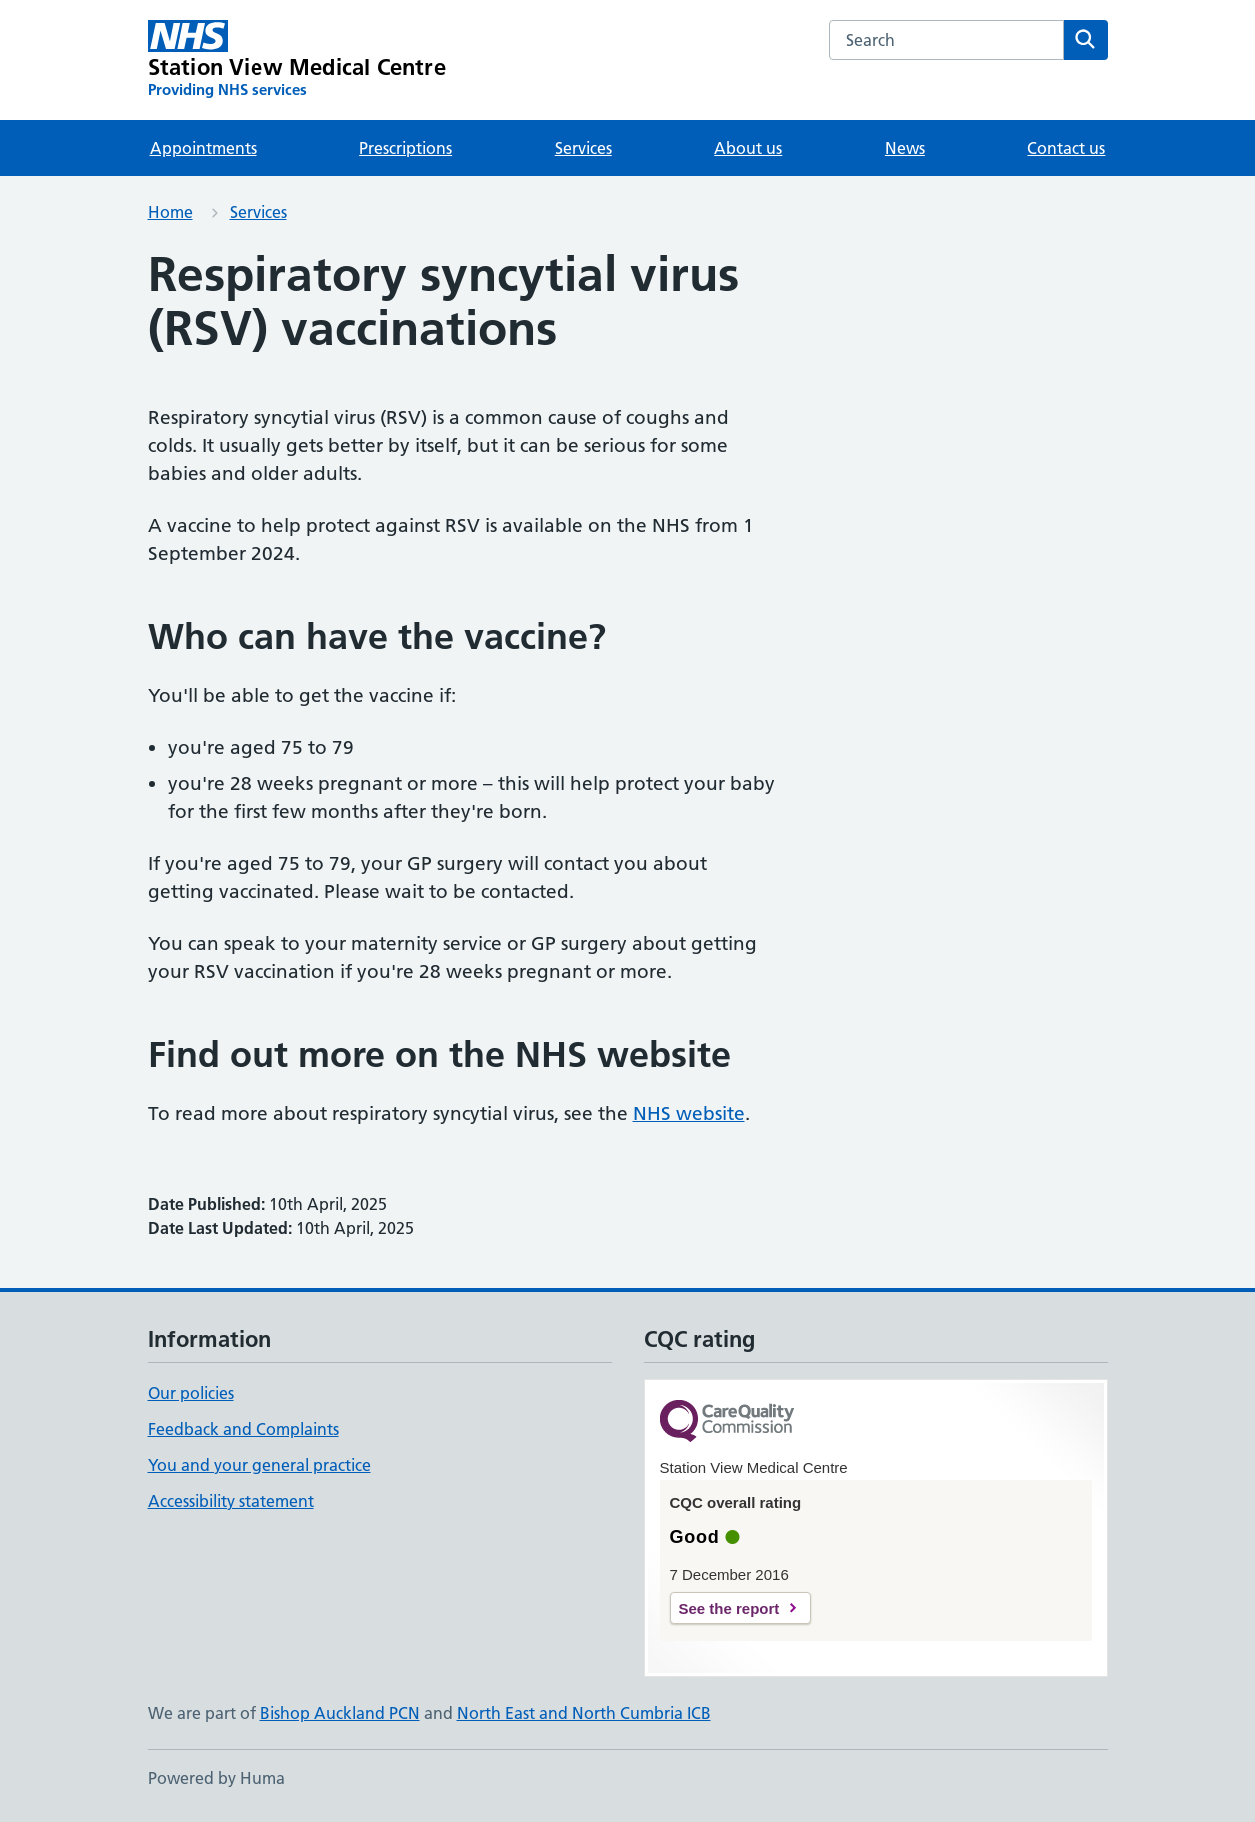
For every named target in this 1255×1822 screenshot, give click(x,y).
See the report (729, 1608)
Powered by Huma (216, 1778)
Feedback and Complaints (243, 1429)
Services (583, 148)
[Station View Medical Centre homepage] (297, 60)
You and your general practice (259, 1465)
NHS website (689, 1113)
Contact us (1066, 148)
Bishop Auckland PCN (340, 1713)
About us (748, 148)
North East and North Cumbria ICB (584, 1713)
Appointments (203, 148)
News (905, 148)
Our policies (191, 1393)
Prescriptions (405, 148)
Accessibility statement (231, 1501)
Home (170, 212)
